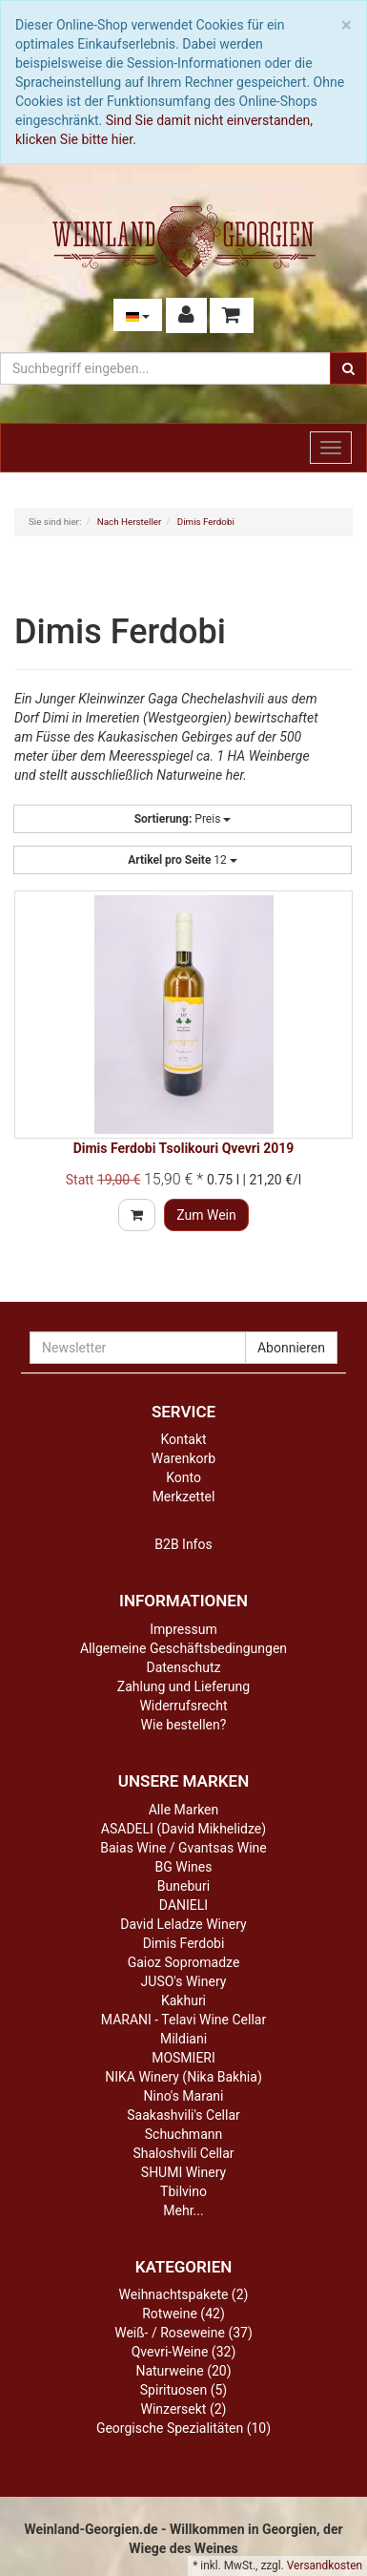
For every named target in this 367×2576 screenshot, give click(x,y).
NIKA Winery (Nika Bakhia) (183, 2076)
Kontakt (183, 1439)
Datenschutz (183, 1667)
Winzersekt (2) (184, 2409)
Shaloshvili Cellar (183, 2153)
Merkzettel (184, 1496)
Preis (183, 819)
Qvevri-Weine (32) (184, 2351)
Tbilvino (183, 2191)
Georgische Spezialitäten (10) (183, 2428)
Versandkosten (324, 2565)
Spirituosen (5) (183, 2390)
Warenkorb (183, 1458)
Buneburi (183, 1886)
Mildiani (183, 2038)
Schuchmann (183, 2134)
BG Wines (184, 1866)
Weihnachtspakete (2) (184, 2294)
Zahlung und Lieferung (183, 1686)
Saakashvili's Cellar (183, 2115)
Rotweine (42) (183, 2313)
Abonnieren (291, 1347)
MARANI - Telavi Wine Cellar (183, 2019)
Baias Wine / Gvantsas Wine (183, 1847)
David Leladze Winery (183, 1924)
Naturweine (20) (183, 2370)
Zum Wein (206, 1215)
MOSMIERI (183, 2057)
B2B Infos (183, 1544)
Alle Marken (184, 1809)
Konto (183, 1477)
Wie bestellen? (184, 1724)
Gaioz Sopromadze (184, 1962)
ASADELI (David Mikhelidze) (183, 1828)
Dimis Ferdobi (184, 1943)
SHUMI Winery (183, 2172)
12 (182, 860)
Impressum (183, 1629)
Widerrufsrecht (183, 1705)
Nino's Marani (184, 2096)
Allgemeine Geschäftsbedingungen (183, 1648)
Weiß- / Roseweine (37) (183, 2332)
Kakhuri (183, 2000)
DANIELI (183, 1905)
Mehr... (183, 2210)
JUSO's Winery (184, 1981)
